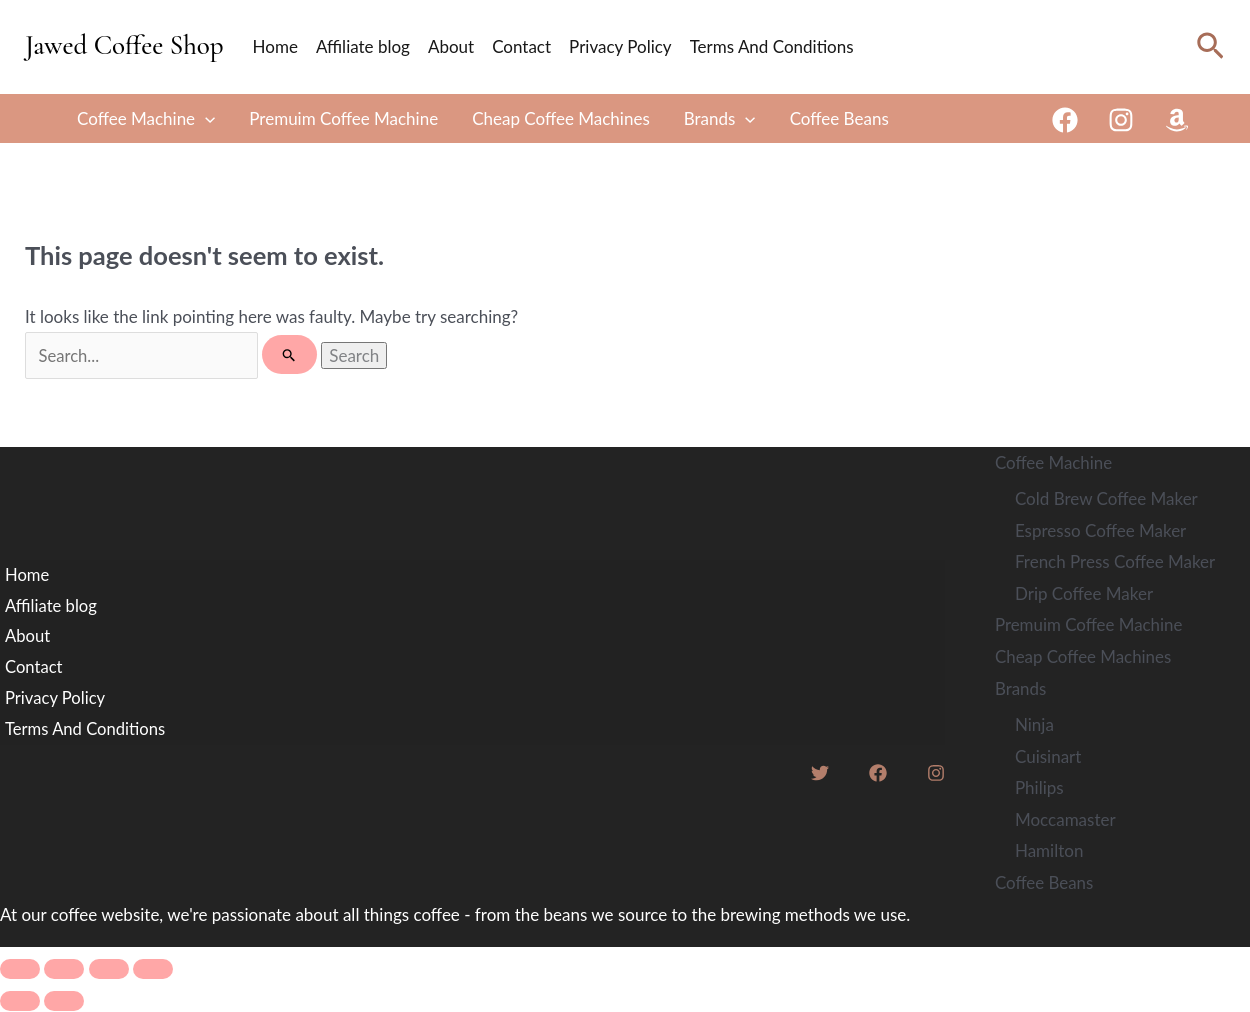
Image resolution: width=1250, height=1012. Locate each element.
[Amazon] (1177, 120)
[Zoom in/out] (20, 970)
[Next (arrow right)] (64, 1002)
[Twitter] (820, 776)
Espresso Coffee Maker (1100, 531)
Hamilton (1049, 851)
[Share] (109, 970)
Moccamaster (1065, 819)
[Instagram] (1121, 120)
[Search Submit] (295, 355)
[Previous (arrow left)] (20, 1002)
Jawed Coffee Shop (124, 45)
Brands (720, 118)
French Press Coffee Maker (1115, 563)
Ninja (1034, 725)
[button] (1210, 46)
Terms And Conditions (772, 46)
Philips (1039, 788)
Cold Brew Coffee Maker (1106, 500)
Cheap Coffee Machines (561, 118)
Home (275, 46)
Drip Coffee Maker (1084, 594)
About (451, 46)
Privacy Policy (620, 46)
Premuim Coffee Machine (343, 118)
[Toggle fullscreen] (64, 970)
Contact (521, 46)
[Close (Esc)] (153, 970)
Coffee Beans (839, 118)
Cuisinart (1048, 756)
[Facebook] (1065, 120)
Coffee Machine (146, 118)
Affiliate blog (363, 46)
